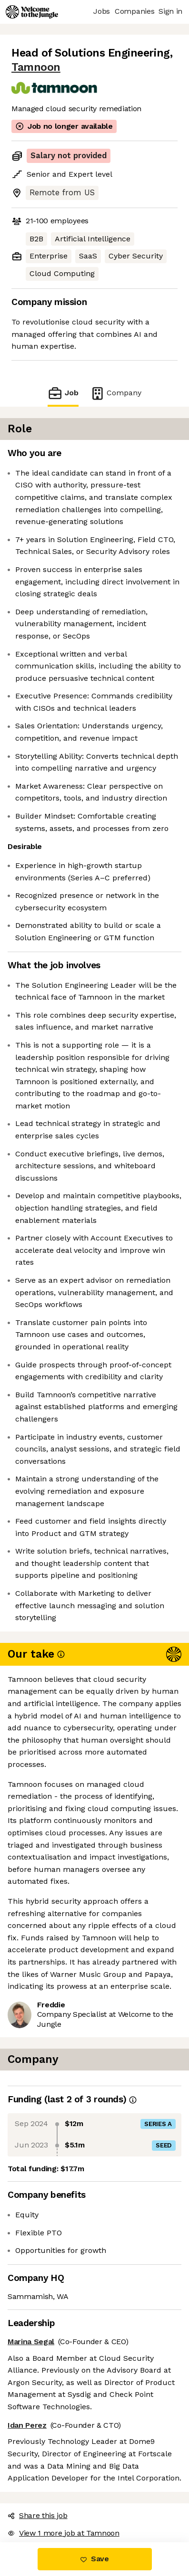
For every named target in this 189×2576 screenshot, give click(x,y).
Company (115, 393)
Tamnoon (35, 67)
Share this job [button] (38, 2515)
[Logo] (32, 12)
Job (63, 393)
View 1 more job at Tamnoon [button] (63, 2533)
